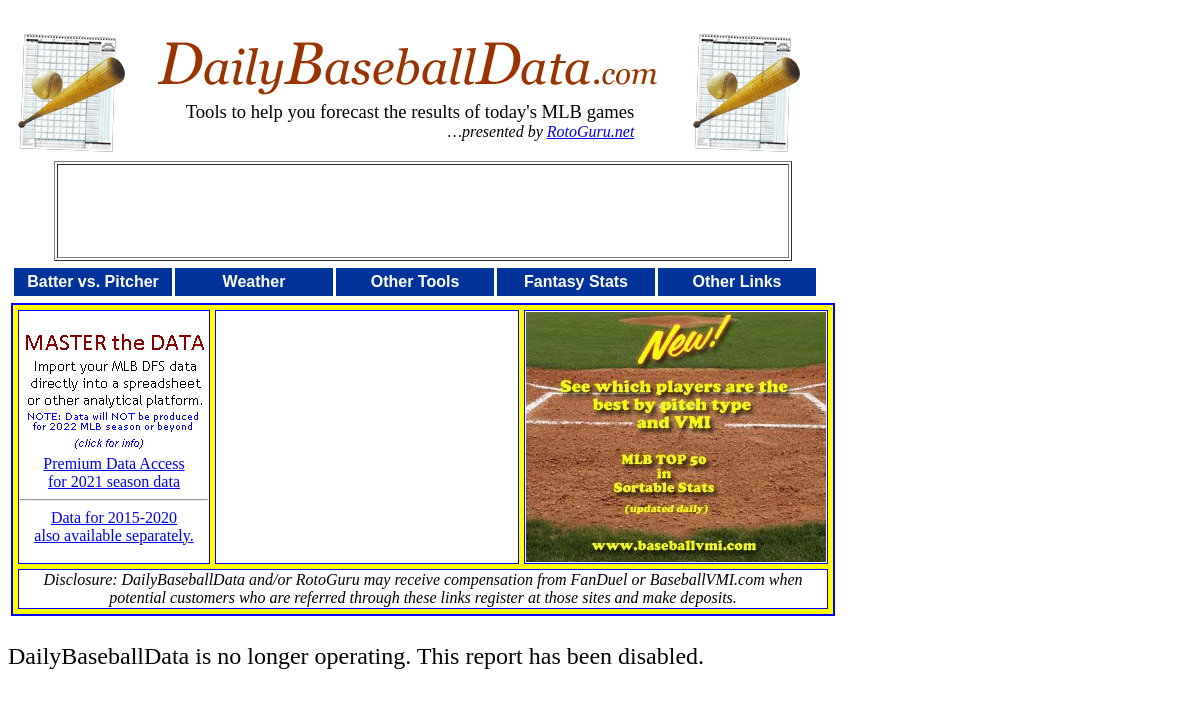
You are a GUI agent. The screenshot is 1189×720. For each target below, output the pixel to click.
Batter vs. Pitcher (93, 281)
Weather (254, 281)
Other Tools (415, 281)
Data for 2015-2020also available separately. (113, 526)
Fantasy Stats (576, 281)
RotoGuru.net (591, 131)
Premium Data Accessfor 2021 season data (114, 465)
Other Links (737, 281)
